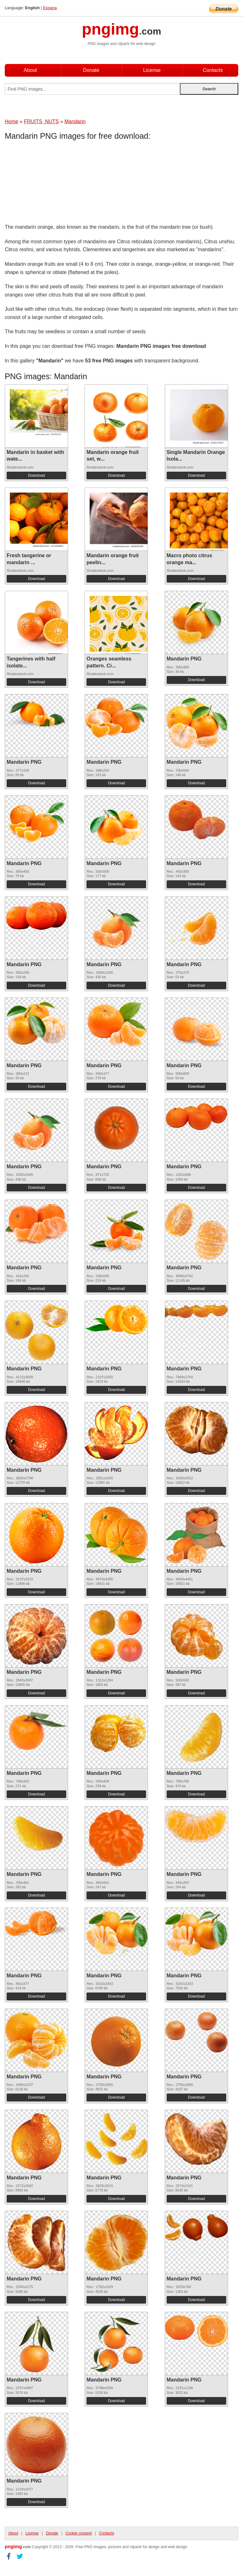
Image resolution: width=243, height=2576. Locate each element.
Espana (50, 7)
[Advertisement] (55, 183)
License (152, 70)
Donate (91, 70)
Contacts (213, 70)
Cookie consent (79, 2533)
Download (36, 475)
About (30, 70)
